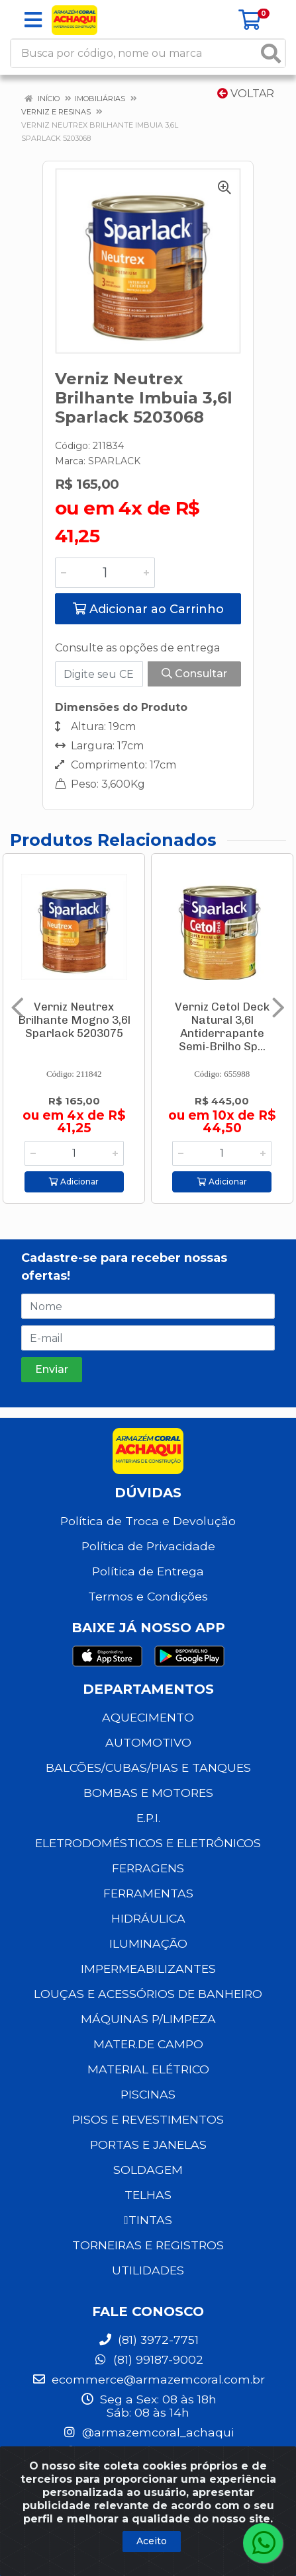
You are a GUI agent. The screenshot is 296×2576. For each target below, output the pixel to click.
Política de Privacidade (148, 1546)
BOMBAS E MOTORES (148, 1793)
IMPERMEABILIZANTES (148, 1968)
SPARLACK (114, 461)
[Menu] (33, 20)
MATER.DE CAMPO (148, 2044)
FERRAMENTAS (148, 1893)
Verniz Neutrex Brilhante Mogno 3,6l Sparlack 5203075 (74, 1020)
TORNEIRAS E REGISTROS (148, 2245)
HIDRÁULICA (148, 1918)
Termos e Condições (148, 1596)
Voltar (245, 93)
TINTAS (148, 2220)
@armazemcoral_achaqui (148, 2432)
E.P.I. (148, 1818)
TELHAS (148, 2195)
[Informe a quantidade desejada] (105, 573)
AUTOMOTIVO (148, 1742)
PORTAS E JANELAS (148, 2144)
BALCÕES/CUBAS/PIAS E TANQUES (148, 1767)
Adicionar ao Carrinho (148, 609)
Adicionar (74, 1181)
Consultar (194, 673)
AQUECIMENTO (148, 1717)
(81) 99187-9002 (148, 2359)
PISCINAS (148, 2094)
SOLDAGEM (148, 2170)
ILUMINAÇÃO (148, 1943)
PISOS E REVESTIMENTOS (148, 2119)
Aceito (151, 2541)
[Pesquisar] (271, 53)
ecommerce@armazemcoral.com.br (148, 2379)
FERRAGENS (148, 1868)
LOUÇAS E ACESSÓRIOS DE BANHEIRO (148, 1994)
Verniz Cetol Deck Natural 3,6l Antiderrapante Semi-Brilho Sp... (222, 1026)
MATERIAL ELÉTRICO (148, 2069)
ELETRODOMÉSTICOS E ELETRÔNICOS (148, 1843)
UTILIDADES (148, 2270)
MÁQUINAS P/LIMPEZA (148, 2019)
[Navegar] (17, 1008)
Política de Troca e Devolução (148, 1521)
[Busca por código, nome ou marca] (134, 53)
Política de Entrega (148, 1571)
